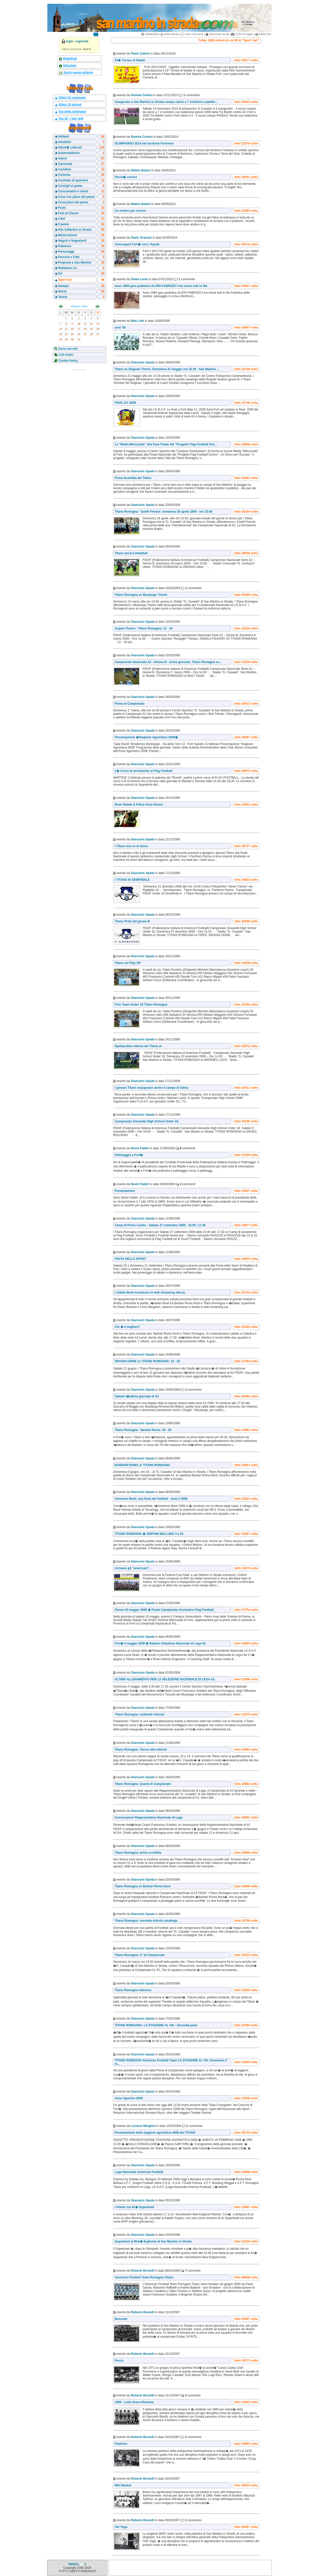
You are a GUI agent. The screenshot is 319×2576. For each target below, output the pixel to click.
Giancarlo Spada (143, 362)
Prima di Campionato (130, 703)
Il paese (63, 224)
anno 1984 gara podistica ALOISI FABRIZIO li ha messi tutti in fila (161, 286)
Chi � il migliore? (127, 1327)
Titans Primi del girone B (132, 921)
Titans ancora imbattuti (131, 553)
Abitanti (63, 136)
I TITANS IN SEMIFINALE (132, 879)
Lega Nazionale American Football (139, 2172)
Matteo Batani (141, 170)
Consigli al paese (70, 186)
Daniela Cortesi (142, 95)
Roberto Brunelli (142, 2270)
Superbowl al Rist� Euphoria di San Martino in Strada (153, 2241)
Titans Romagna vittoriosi (133, 1990)
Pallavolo (64, 246)
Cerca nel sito (67, 348)
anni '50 (120, 327)
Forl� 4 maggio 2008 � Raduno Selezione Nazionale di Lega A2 (160, 1643)
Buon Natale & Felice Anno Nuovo (139, 804)
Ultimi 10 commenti (72, 97)
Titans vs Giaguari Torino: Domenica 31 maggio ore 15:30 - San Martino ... (167, 369)
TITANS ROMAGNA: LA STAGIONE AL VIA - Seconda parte (156, 2025)
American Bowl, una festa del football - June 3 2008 (151, 1498)
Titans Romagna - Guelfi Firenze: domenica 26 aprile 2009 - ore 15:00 (163, 511)
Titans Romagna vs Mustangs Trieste (141, 595)
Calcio (62, 158)
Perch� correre (126, 177)
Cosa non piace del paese (76, 197)
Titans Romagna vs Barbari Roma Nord (142, 1886)
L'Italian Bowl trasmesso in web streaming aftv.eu (150, 1292)
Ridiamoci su (67, 268)
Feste (62, 207)
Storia (62, 291)
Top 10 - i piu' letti (70, 118)
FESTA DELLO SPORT (130, 1259)
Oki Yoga (121, 2527)
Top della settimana (72, 111)
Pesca (119, 2360)
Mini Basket (123, 2485)
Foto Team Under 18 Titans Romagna (141, 1004)
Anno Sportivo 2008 (129, 2098)
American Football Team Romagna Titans (144, 2277)
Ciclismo (64, 175)
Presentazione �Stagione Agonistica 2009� (146, 737)
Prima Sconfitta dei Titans (133, 478)
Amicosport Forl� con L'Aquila (137, 244)
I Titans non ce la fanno (131, 846)
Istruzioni (69, 65)
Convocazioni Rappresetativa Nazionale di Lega (148, 1817)
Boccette (121, 2319)
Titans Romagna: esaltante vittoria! (139, 1714)
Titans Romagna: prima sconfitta (138, 1852)
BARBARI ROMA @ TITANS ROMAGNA (142, 1465)
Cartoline (64, 169)
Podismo (121, 2443)
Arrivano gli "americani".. (133, 1568)
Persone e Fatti (69, 257)
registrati (82, 41)
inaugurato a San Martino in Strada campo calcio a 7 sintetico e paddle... (166, 102)
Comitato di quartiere (73, 180)
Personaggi (66, 251)
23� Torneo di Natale (130, 60)
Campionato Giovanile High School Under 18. (147, 1121)
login (69, 41)
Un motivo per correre (130, 210)
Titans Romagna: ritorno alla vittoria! (141, 1749)
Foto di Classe (68, 213)
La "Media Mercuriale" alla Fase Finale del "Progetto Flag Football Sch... (166, 444)
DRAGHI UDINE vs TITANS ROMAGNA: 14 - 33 (147, 1361)
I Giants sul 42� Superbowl (134, 2207)
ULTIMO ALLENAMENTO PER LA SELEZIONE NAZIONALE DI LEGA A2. (165, 1679)
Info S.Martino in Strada (75, 229)
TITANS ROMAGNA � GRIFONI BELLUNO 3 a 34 (149, 1534)
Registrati (70, 58)
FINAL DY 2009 (125, 403)
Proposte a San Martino (74, 262)
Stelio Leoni (139, 279)
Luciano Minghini (143, 2126)
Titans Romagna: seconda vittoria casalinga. (146, 1920)
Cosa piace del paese (73, 202)
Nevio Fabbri (140, 1148)
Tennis (63, 297)
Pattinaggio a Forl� (129, 1155)
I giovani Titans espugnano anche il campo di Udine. (152, 1087)
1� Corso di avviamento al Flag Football (143, 771)
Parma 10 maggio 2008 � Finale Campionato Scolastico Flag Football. (164, 1610)
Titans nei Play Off (128, 963)
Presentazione (125, 1191)
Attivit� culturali (70, 147)
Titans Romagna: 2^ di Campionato (140, 1955)
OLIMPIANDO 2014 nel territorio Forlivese (144, 143)
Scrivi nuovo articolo (78, 72)
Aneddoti (64, 142)
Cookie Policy (68, 360)
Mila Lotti (137, 321)
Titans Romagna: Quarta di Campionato (143, 1784)
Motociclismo (67, 235)
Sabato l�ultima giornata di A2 (137, 1396)
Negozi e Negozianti (72, 240)
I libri (61, 218)
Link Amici (66, 354)
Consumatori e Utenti (73, 191)
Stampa (63, 286)
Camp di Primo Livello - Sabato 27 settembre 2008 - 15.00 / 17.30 (160, 1225)
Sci (60, 273)
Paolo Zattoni (140, 53)
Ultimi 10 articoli (69, 104)
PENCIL (74, 2564)
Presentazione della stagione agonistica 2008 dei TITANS (155, 2132)
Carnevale (65, 164)
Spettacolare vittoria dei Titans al (138, 1046)
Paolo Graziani (141, 237)
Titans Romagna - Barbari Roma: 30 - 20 (143, 1430)
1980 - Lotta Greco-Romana (134, 2402)
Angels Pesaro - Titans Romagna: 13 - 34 (143, 628)
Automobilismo (69, 153)
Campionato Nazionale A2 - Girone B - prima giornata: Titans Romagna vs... (168, 662)
